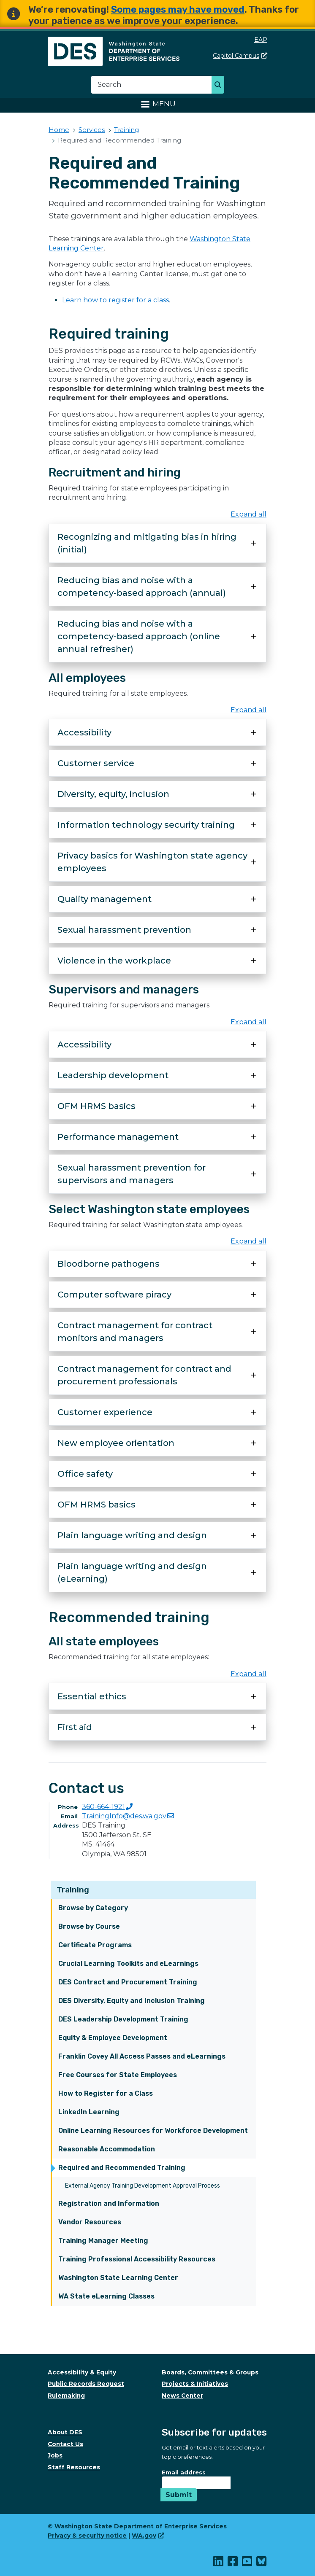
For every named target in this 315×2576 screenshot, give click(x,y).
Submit (179, 2495)
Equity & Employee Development (112, 2038)
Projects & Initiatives (195, 2383)
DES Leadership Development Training (123, 2019)
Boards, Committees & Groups (210, 2372)
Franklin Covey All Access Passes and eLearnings (141, 2056)
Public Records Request (86, 2383)
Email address (184, 2472)
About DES (65, 2432)
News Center (182, 2395)
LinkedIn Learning (88, 2112)
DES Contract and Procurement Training (127, 1982)
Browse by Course (89, 1926)
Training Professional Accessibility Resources (136, 2259)
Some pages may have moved (177, 9)
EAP (260, 39)
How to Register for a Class (105, 2093)
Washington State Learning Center (118, 2278)
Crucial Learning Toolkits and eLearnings (128, 1964)
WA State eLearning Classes (106, 2296)
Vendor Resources (89, 2222)
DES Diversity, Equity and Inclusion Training (131, 2001)
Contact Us (65, 2444)
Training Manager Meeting (103, 2241)
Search (220, 86)
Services (92, 130)
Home (59, 130)
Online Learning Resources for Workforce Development (153, 2130)
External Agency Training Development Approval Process (142, 2185)
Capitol (240, 55)
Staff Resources (74, 2467)
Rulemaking (66, 2395)
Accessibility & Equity (82, 2372)
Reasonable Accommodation (106, 2149)
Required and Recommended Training (121, 2168)
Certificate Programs (95, 1945)
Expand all (248, 514)
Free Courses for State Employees (117, 2075)
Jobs (55, 2455)
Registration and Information (108, 2203)
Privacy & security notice (87, 2535)
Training (73, 1890)
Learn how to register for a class (115, 300)
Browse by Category (93, 1908)
